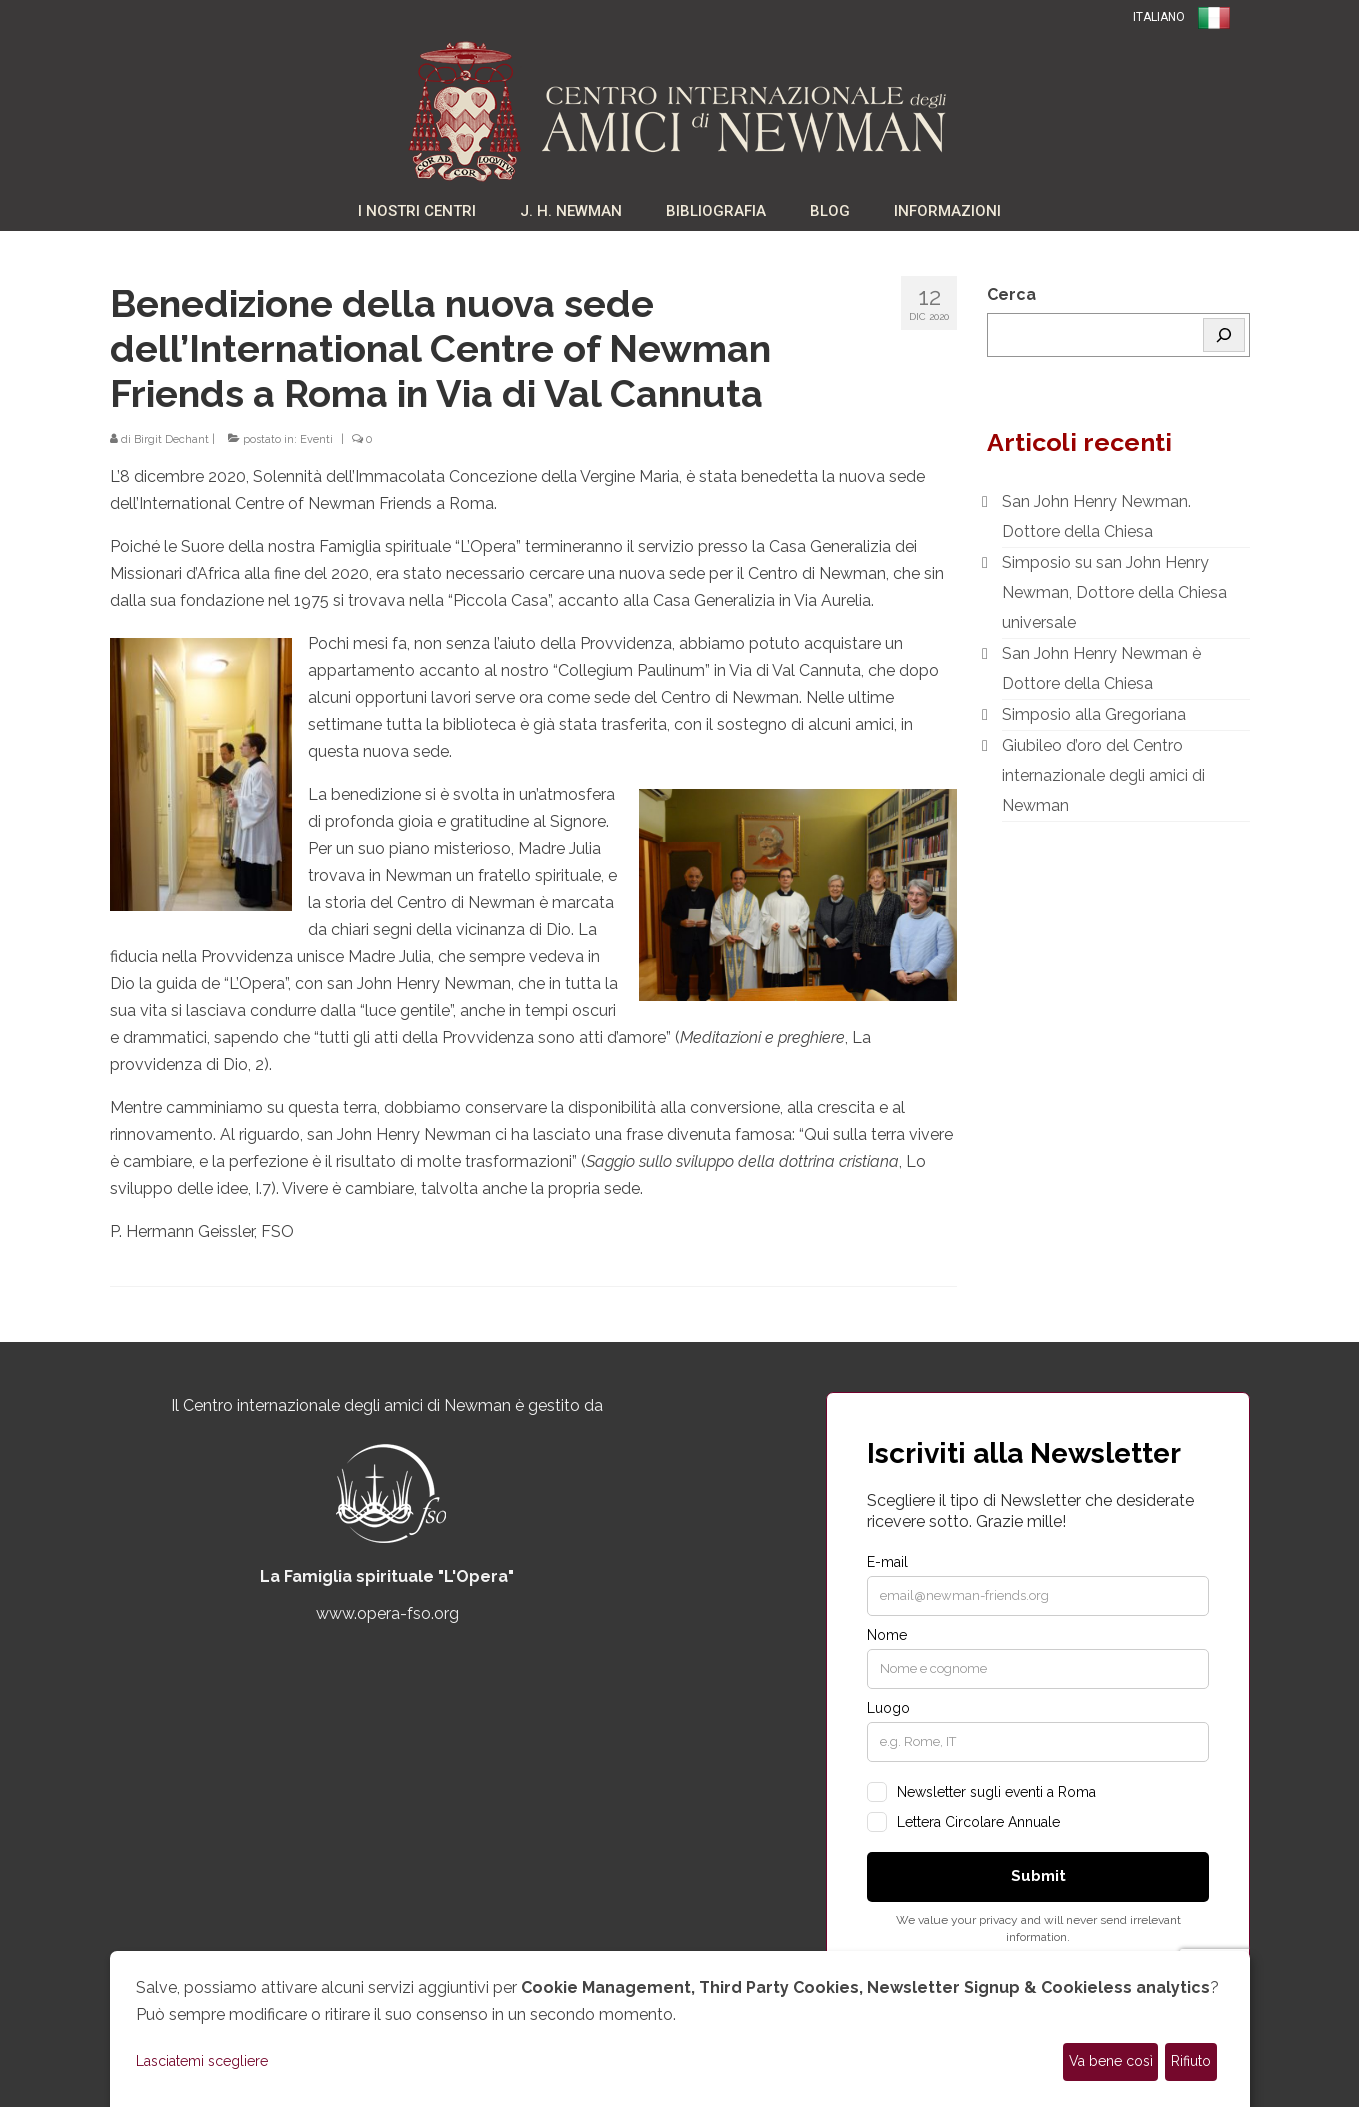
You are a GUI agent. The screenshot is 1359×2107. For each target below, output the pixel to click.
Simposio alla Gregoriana (1094, 714)
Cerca (1011, 294)
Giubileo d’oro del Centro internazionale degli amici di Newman (1103, 775)
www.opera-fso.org (387, 1613)
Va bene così (1111, 2061)
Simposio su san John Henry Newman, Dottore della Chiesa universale (1114, 592)
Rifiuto (1191, 2061)
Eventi (316, 439)
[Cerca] (1224, 335)
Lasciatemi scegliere (202, 2061)
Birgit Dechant (171, 439)
